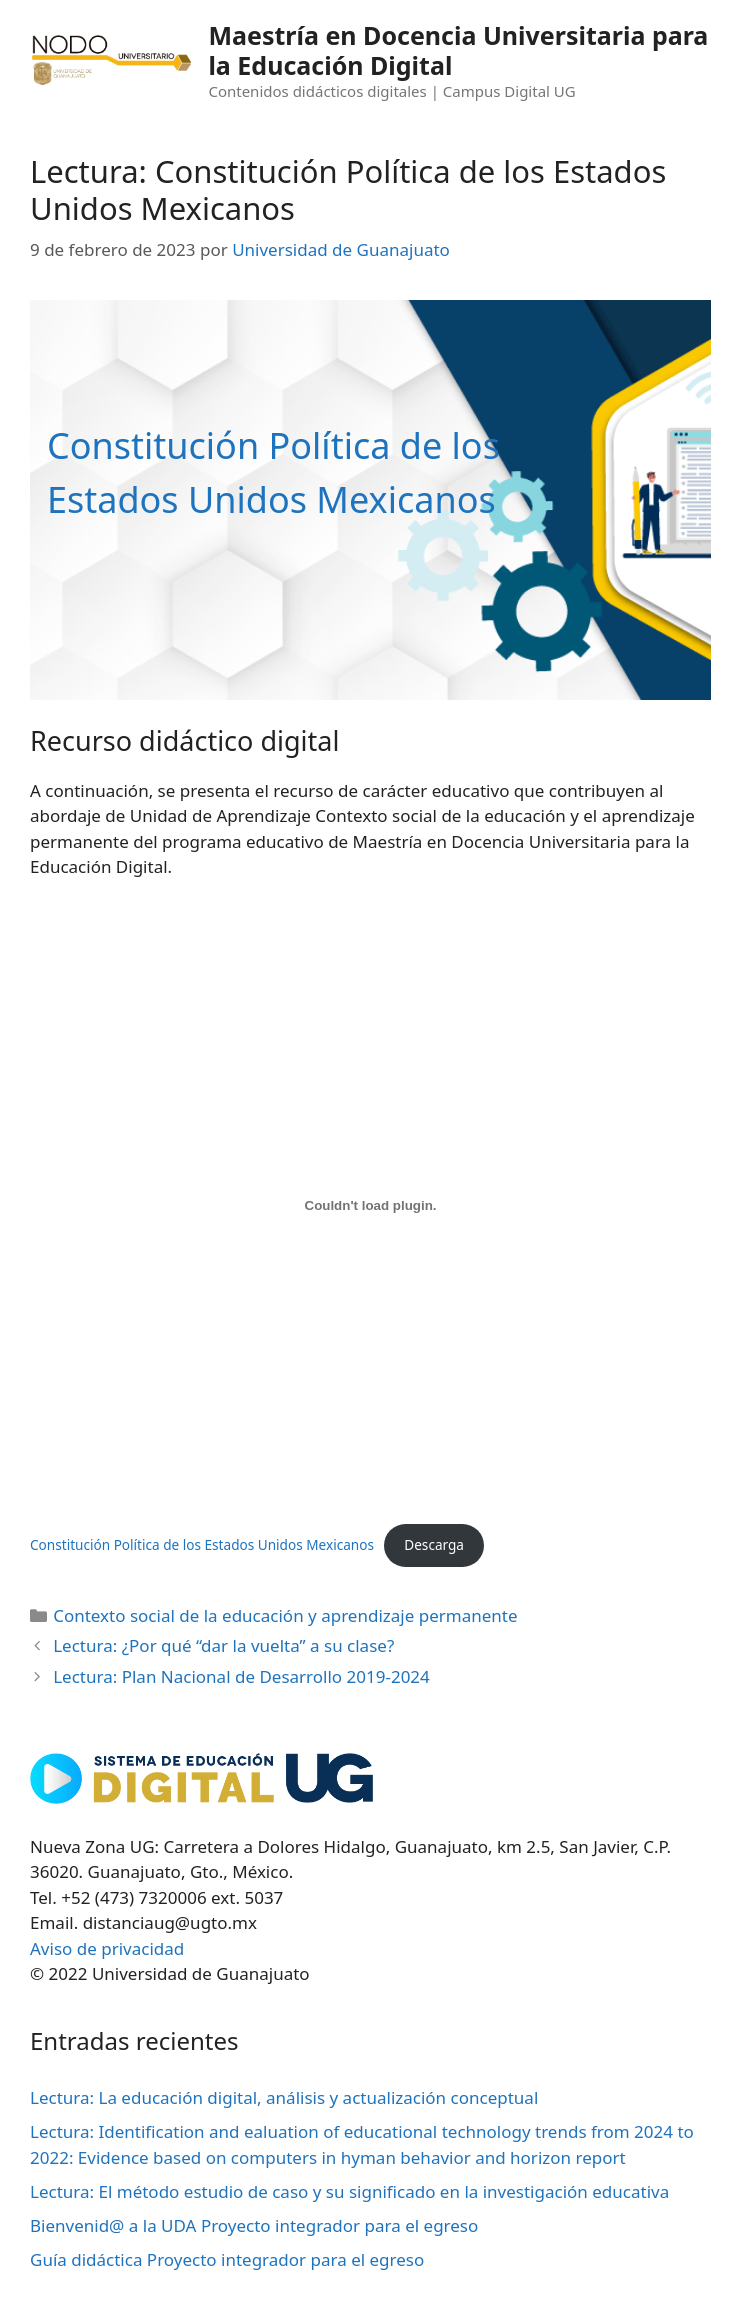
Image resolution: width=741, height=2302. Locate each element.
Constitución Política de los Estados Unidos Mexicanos (202, 1544)
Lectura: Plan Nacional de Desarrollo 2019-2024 (241, 1676)
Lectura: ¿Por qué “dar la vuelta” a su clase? (223, 1645)
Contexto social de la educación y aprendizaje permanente (285, 1615)
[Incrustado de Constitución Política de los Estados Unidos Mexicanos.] (370, 1205)
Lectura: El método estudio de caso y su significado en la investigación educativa (349, 2191)
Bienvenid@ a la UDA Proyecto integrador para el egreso (254, 2225)
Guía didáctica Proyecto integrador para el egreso (227, 2259)
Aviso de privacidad (107, 1948)
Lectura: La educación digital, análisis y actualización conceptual (284, 2097)
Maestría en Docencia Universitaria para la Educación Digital (458, 50)
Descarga (434, 1544)
